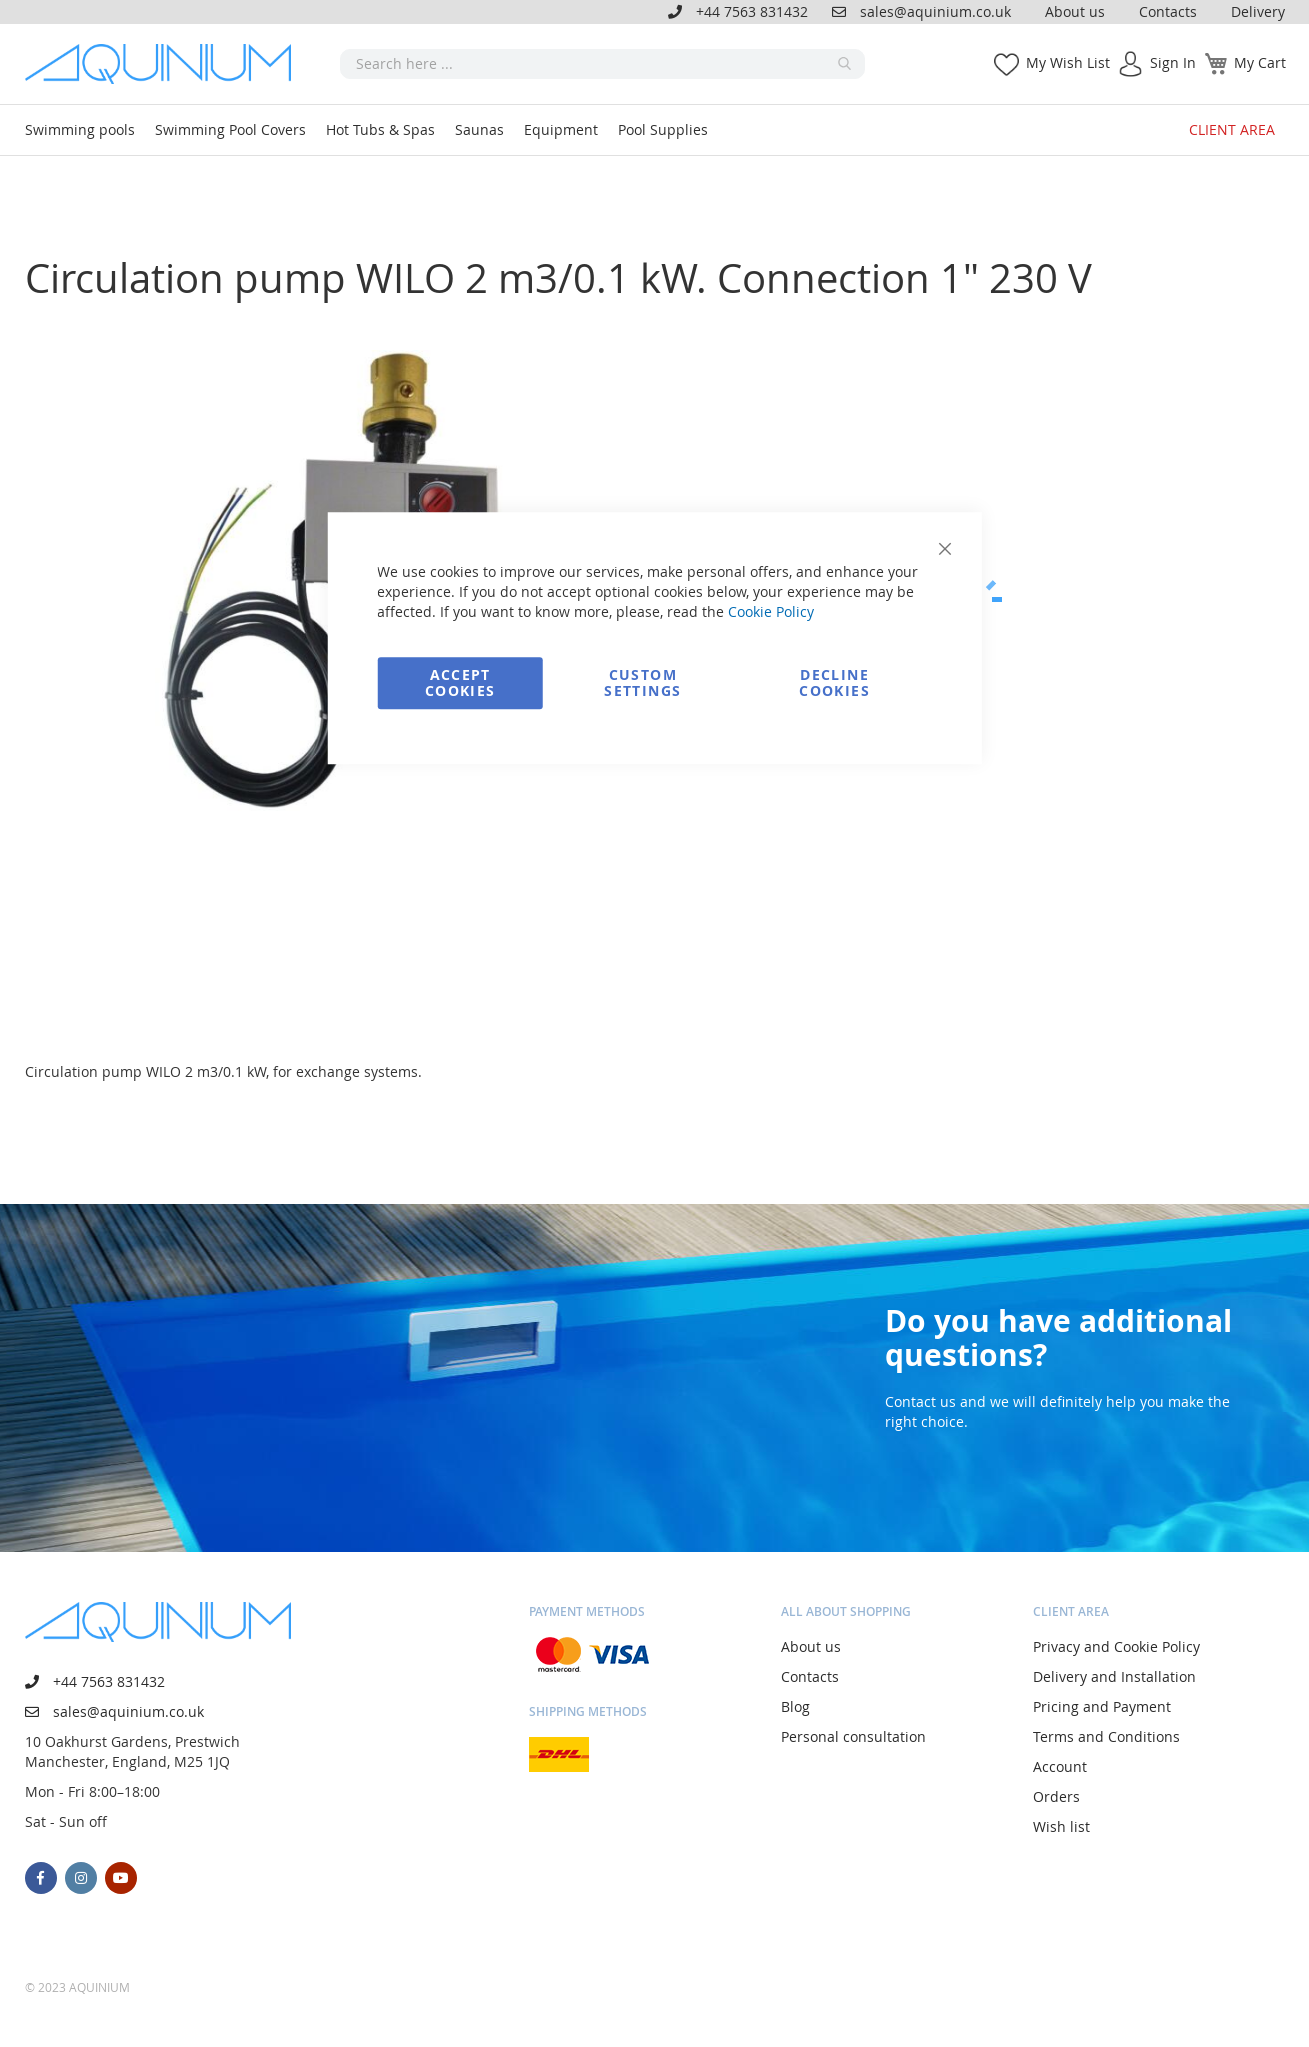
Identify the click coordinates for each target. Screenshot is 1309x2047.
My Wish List (1068, 62)
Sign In (1173, 62)
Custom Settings (642, 682)
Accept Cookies (460, 682)
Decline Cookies (834, 682)
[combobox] (602, 64)
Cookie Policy (771, 611)
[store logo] (165, 64)
